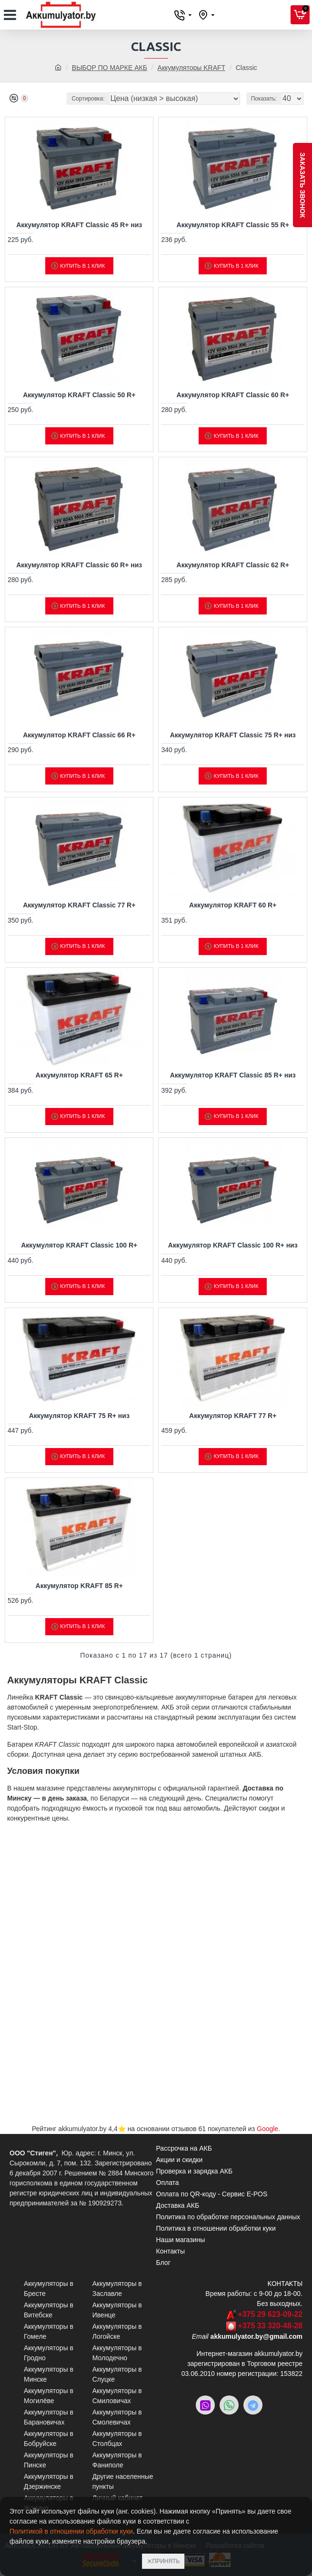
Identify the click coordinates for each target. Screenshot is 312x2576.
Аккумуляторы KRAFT (191, 67)
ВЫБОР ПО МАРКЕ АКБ (109, 67)
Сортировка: (87, 98)
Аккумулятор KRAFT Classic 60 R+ (233, 395)
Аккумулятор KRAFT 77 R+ (232, 1415)
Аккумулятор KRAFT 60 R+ (232, 905)
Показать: (264, 98)
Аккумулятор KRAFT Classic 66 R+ (79, 735)
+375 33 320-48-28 (270, 2326)
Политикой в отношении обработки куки (71, 2531)
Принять (166, 2561)
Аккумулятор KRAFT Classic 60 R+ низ (79, 565)
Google (267, 2129)
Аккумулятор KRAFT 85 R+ (79, 1586)
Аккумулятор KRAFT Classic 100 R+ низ (233, 1245)
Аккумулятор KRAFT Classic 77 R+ (79, 905)
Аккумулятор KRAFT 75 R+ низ (79, 1415)
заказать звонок (302, 185)
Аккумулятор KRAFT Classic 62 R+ (233, 565)
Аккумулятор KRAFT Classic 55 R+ (233, 225)
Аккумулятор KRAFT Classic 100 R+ (79, 1245)
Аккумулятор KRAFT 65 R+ (79, 1075)
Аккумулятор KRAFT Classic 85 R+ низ (233, 1075)
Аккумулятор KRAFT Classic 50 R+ (79, 395)
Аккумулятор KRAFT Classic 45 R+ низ (79, 225)
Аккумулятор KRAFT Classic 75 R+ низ (233, 735)
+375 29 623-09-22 (270, 2314)
